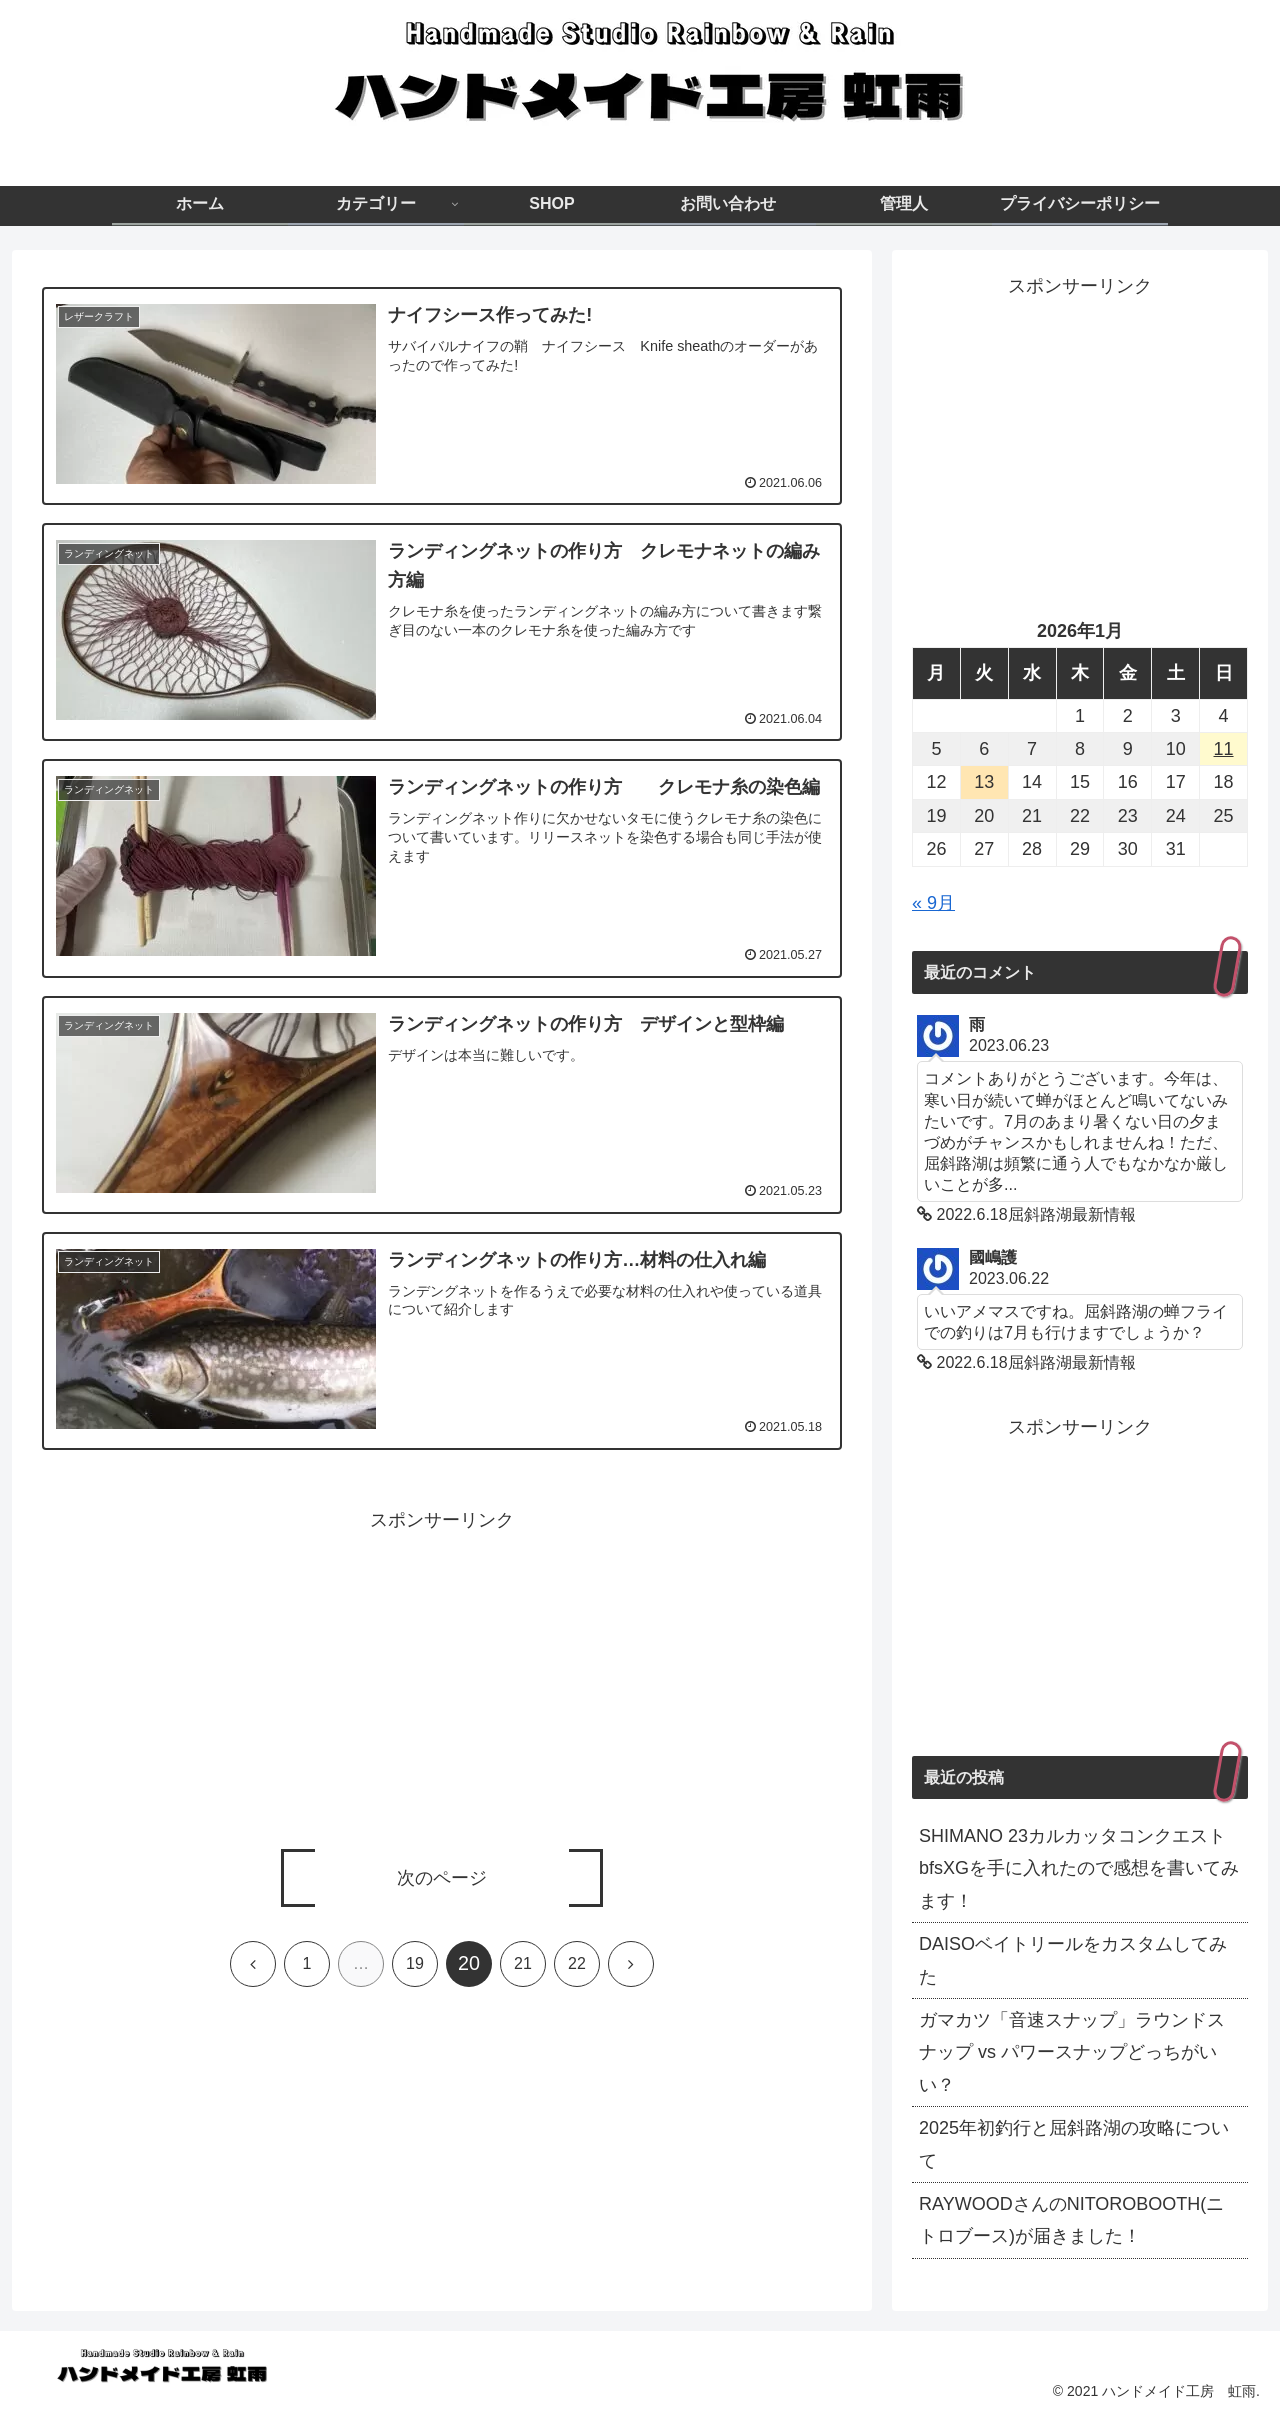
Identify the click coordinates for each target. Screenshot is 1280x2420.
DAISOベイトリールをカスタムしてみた (1073, 1960)
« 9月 (933, 903)
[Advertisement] (442, 1676)
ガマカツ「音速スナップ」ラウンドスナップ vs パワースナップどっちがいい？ (1072, 2052)
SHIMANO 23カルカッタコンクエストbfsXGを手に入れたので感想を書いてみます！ (1079, 1868)
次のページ (442, 1878)
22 (577, 1963)
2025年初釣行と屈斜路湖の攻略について (1074, 2144)
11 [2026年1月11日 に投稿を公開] (1224, 749)
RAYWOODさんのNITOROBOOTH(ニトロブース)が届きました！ (1071, 2220)
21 (523, 1963)
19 (415, 1963)
